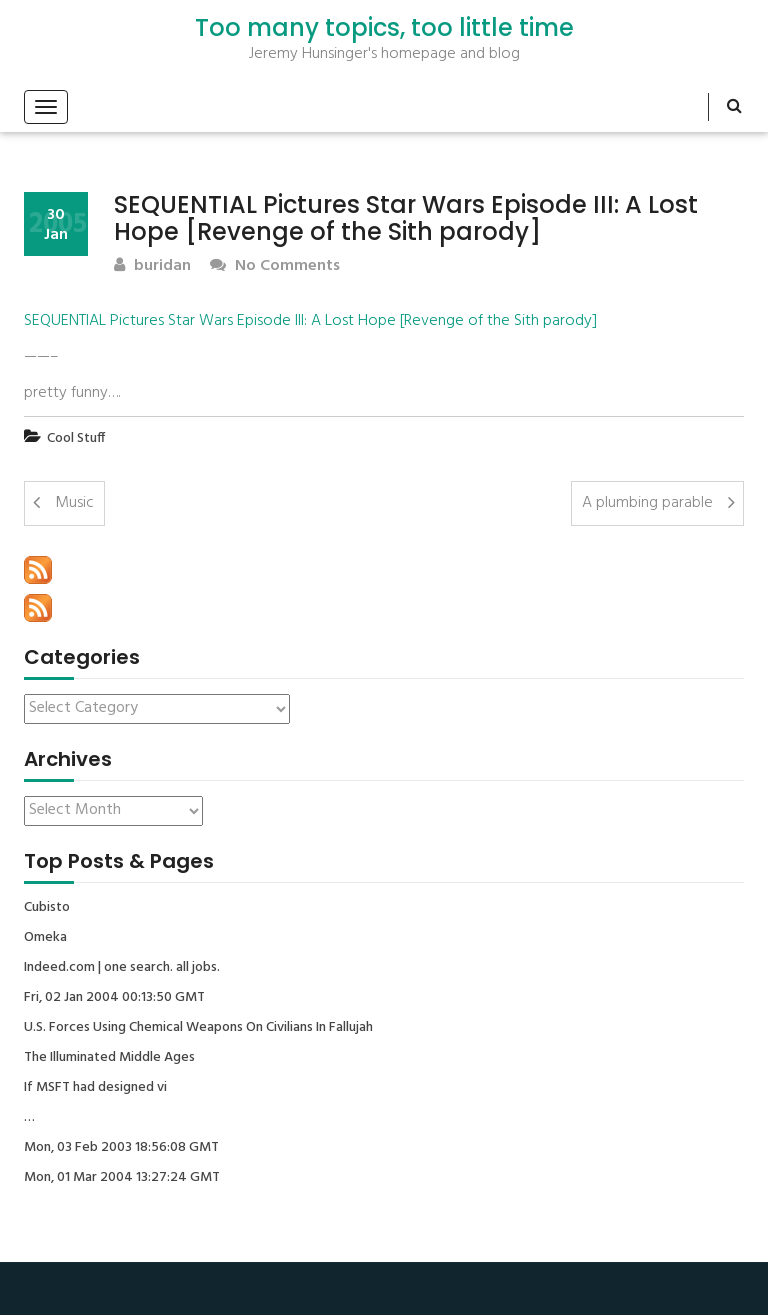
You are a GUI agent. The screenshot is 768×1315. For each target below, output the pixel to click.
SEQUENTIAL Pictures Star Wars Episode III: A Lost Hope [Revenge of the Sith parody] (310, 321)
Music (74, 503)
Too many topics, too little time (384, 28)
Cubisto (47, 908)
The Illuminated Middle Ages (109, 1058)
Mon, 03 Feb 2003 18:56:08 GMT (121, 1148)
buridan (152, 266)
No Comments (275, 266)
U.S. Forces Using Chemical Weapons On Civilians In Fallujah (198, 1028)
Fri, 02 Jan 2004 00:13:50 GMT (114, 998)
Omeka (45, 938)
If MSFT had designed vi (95, 1088)
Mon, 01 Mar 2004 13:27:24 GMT (122, 1178)
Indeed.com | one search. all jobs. (122, 968)
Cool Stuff (76, 438)
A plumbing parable (647, 503)
